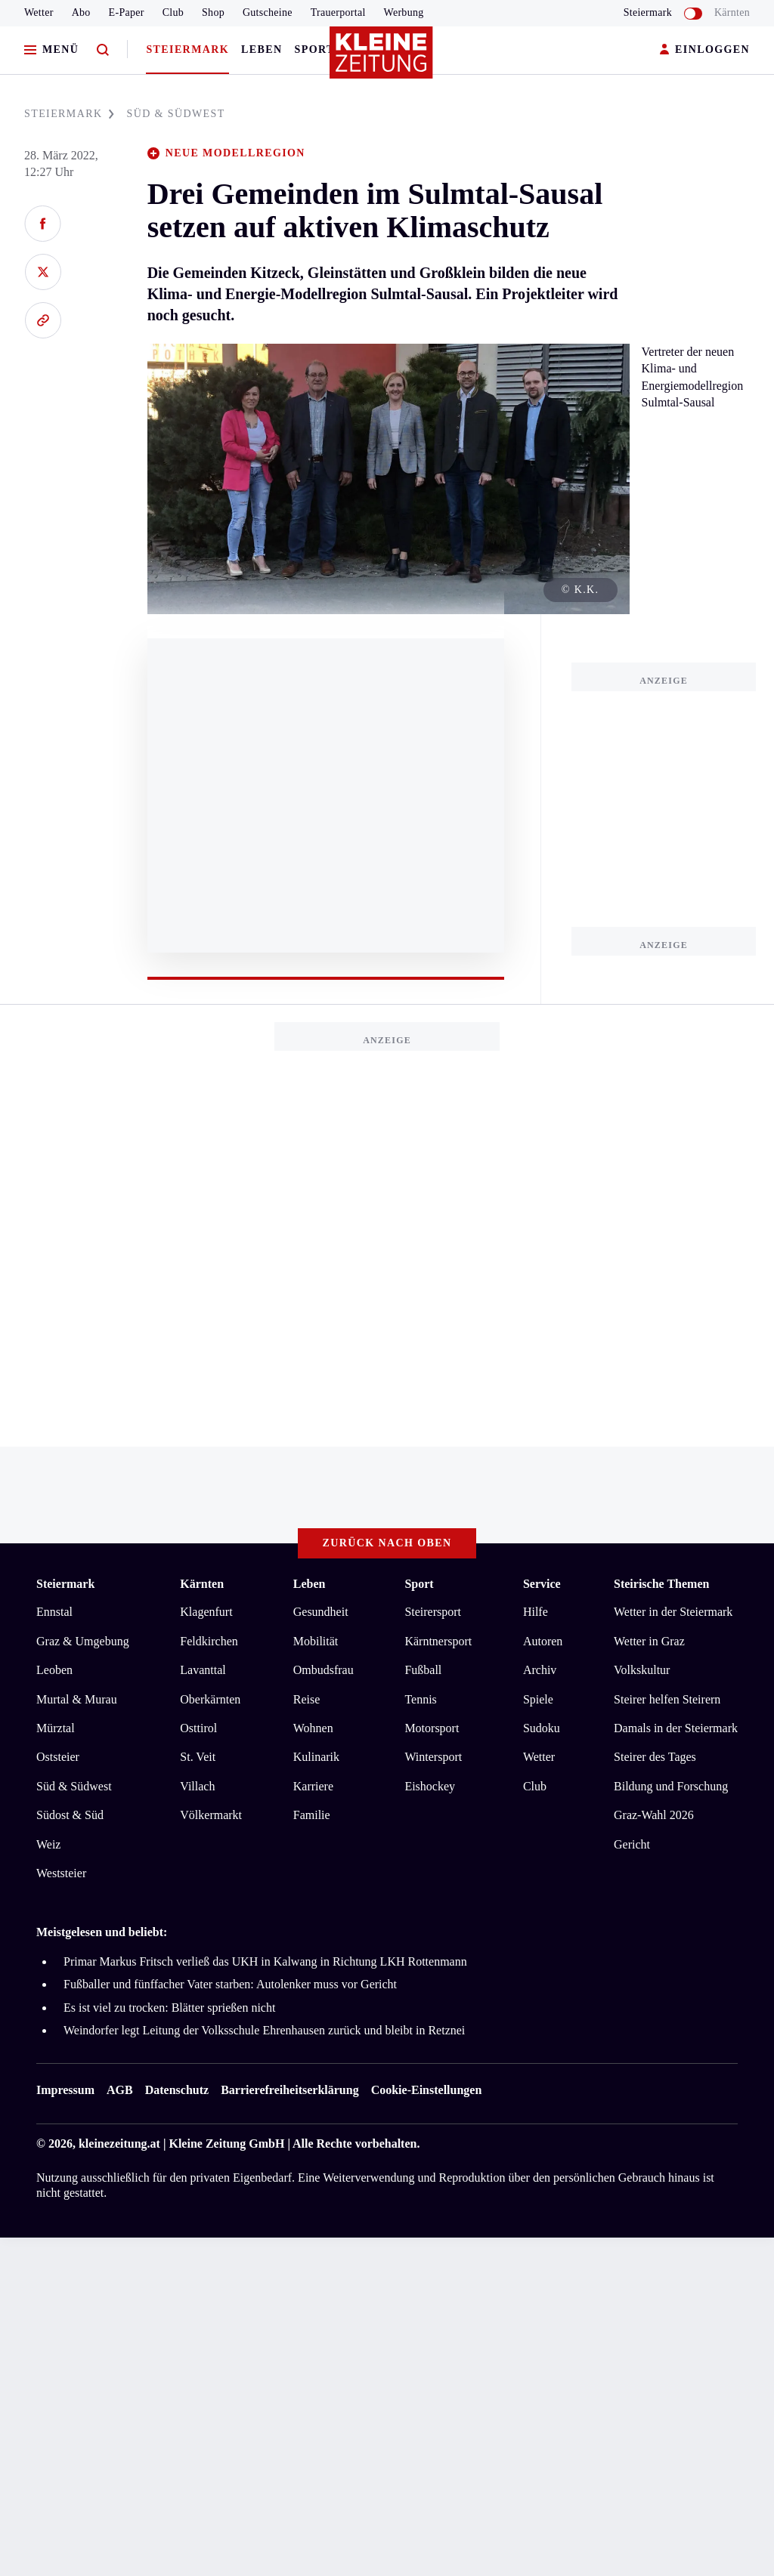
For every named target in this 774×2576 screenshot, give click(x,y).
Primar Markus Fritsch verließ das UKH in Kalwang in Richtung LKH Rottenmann (265, 1961)
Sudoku (541, 1728)
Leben (261, 49)
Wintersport (433, 1756)
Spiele (538, 1699)
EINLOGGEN (705, 50)
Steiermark (187, 49)
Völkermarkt (211, 1814)
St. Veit (197, 1756)
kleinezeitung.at (119, 2143)
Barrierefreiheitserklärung (289, 2089)
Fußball (422, 1669)
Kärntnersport (438, 1641)
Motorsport (431, 1728)
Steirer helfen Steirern (667, 1699)
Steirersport (432, 1611)
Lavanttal (202, 1669)
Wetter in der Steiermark (673, 1611)
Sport (315, 49)
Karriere (313, 1786)
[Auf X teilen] (42, 272)
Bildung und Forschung (671, 1786)
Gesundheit (320, 1611)
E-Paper (126, 12)
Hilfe (535, 1611)
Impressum (65, 2089)
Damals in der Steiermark (676, 1728)
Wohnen (313, 1728)
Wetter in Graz (649, 1641)
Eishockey (429, 1786)
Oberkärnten (210, 1699)
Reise (306, 1699)
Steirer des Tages (655, 1756)
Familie (311, 1814)
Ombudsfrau (323, 1669)
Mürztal (55, 1728)
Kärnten (732, 12)
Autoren (542, 1641)
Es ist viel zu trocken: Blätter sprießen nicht (169, 2007)
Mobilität (316, 1641)
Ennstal (54, 1611)
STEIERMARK (69, 113)
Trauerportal (338, 12)
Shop (213, 12)
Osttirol (198, 1728)
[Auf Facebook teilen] (42, 223)
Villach (197, 1786)
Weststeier (61, 1873)
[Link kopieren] (42, 320)
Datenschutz (177, 2089)
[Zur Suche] (103, 50)
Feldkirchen (208, 1641)
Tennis (420, 1699)
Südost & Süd (70, 1814)
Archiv (539, 1669)
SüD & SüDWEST (175, 113)
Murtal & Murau (76, 1699)
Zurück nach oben (387, 1543)
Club (173, 12)
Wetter (39, 12)
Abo (81, 12)
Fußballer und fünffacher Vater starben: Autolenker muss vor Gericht (230, 1984)
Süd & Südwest (74, 1786)
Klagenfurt (206, 1611)
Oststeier (57, 1756)
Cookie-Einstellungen (426, 2089)
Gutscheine (268, 12)
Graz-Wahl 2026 (654, 1814)
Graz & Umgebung (82, 1641)
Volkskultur (642, 1669)
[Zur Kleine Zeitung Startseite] (383, 59)
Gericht (632, 1844)
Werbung (404, 12)
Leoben (54, 1669)
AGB (120, 2089)
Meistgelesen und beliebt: (101, 1932)
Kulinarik (316, 1756)
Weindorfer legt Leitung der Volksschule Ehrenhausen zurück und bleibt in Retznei (264, 2030)
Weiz (48, 1844)
